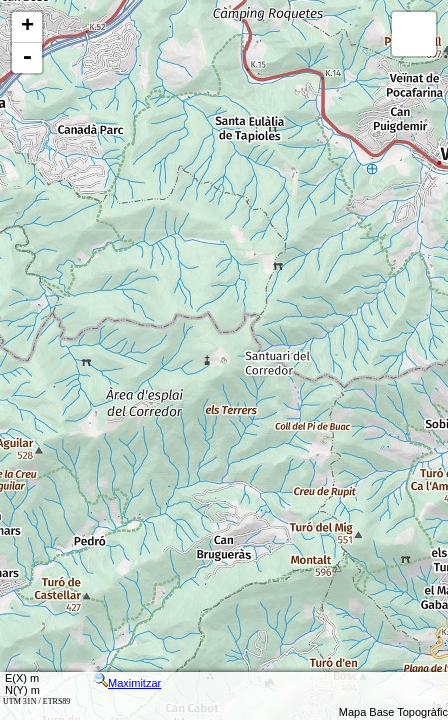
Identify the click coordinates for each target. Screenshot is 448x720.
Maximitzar (127, 683)
